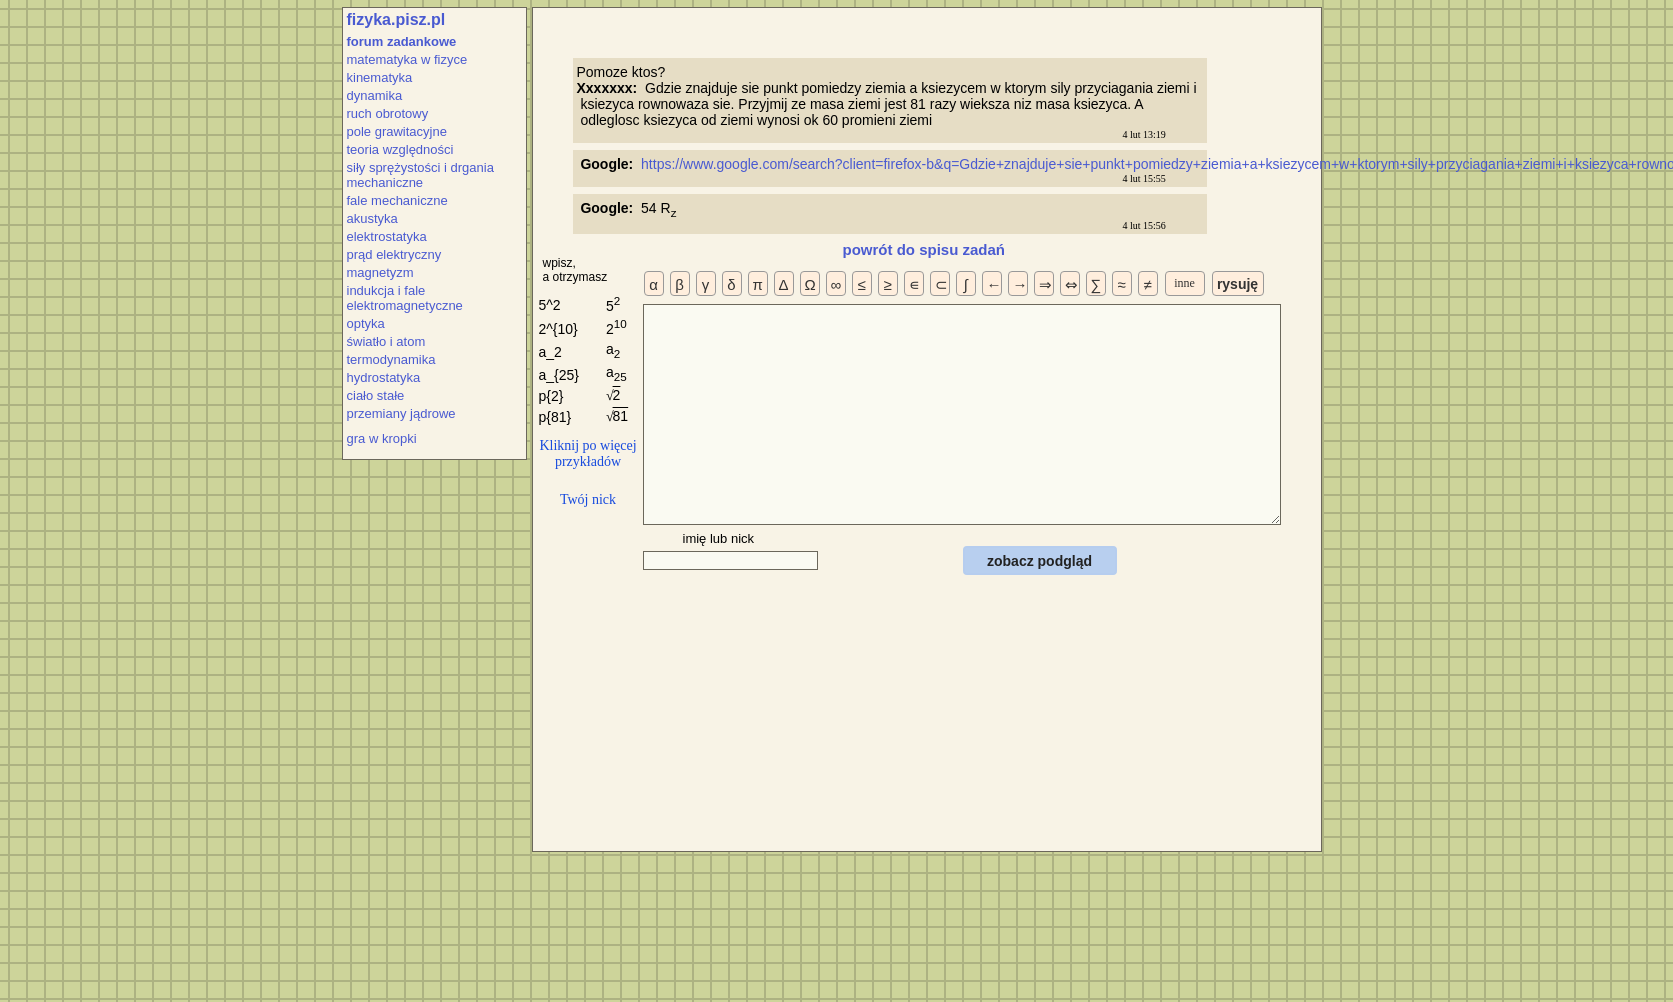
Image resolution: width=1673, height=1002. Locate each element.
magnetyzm (380, 272)
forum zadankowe (402, 41)
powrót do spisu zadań (924, 249)
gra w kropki (382, 438)
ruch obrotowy (388, 113)
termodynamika (391, 359)
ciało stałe (376, 395)
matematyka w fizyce (407, 59)
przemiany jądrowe (401, 413)
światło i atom (386, 341)
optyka (366, 323)
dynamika (375, 95)
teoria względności (400, 149)
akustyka (372, 218)
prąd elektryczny (394, 254)
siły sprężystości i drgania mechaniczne (420, 175)
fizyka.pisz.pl (396, 19)
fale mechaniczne (397, 200)
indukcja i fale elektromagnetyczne (405, 298)
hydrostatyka (384, 377)
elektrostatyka (387, 236)
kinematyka (380, 77)
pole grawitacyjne (397, 131)
